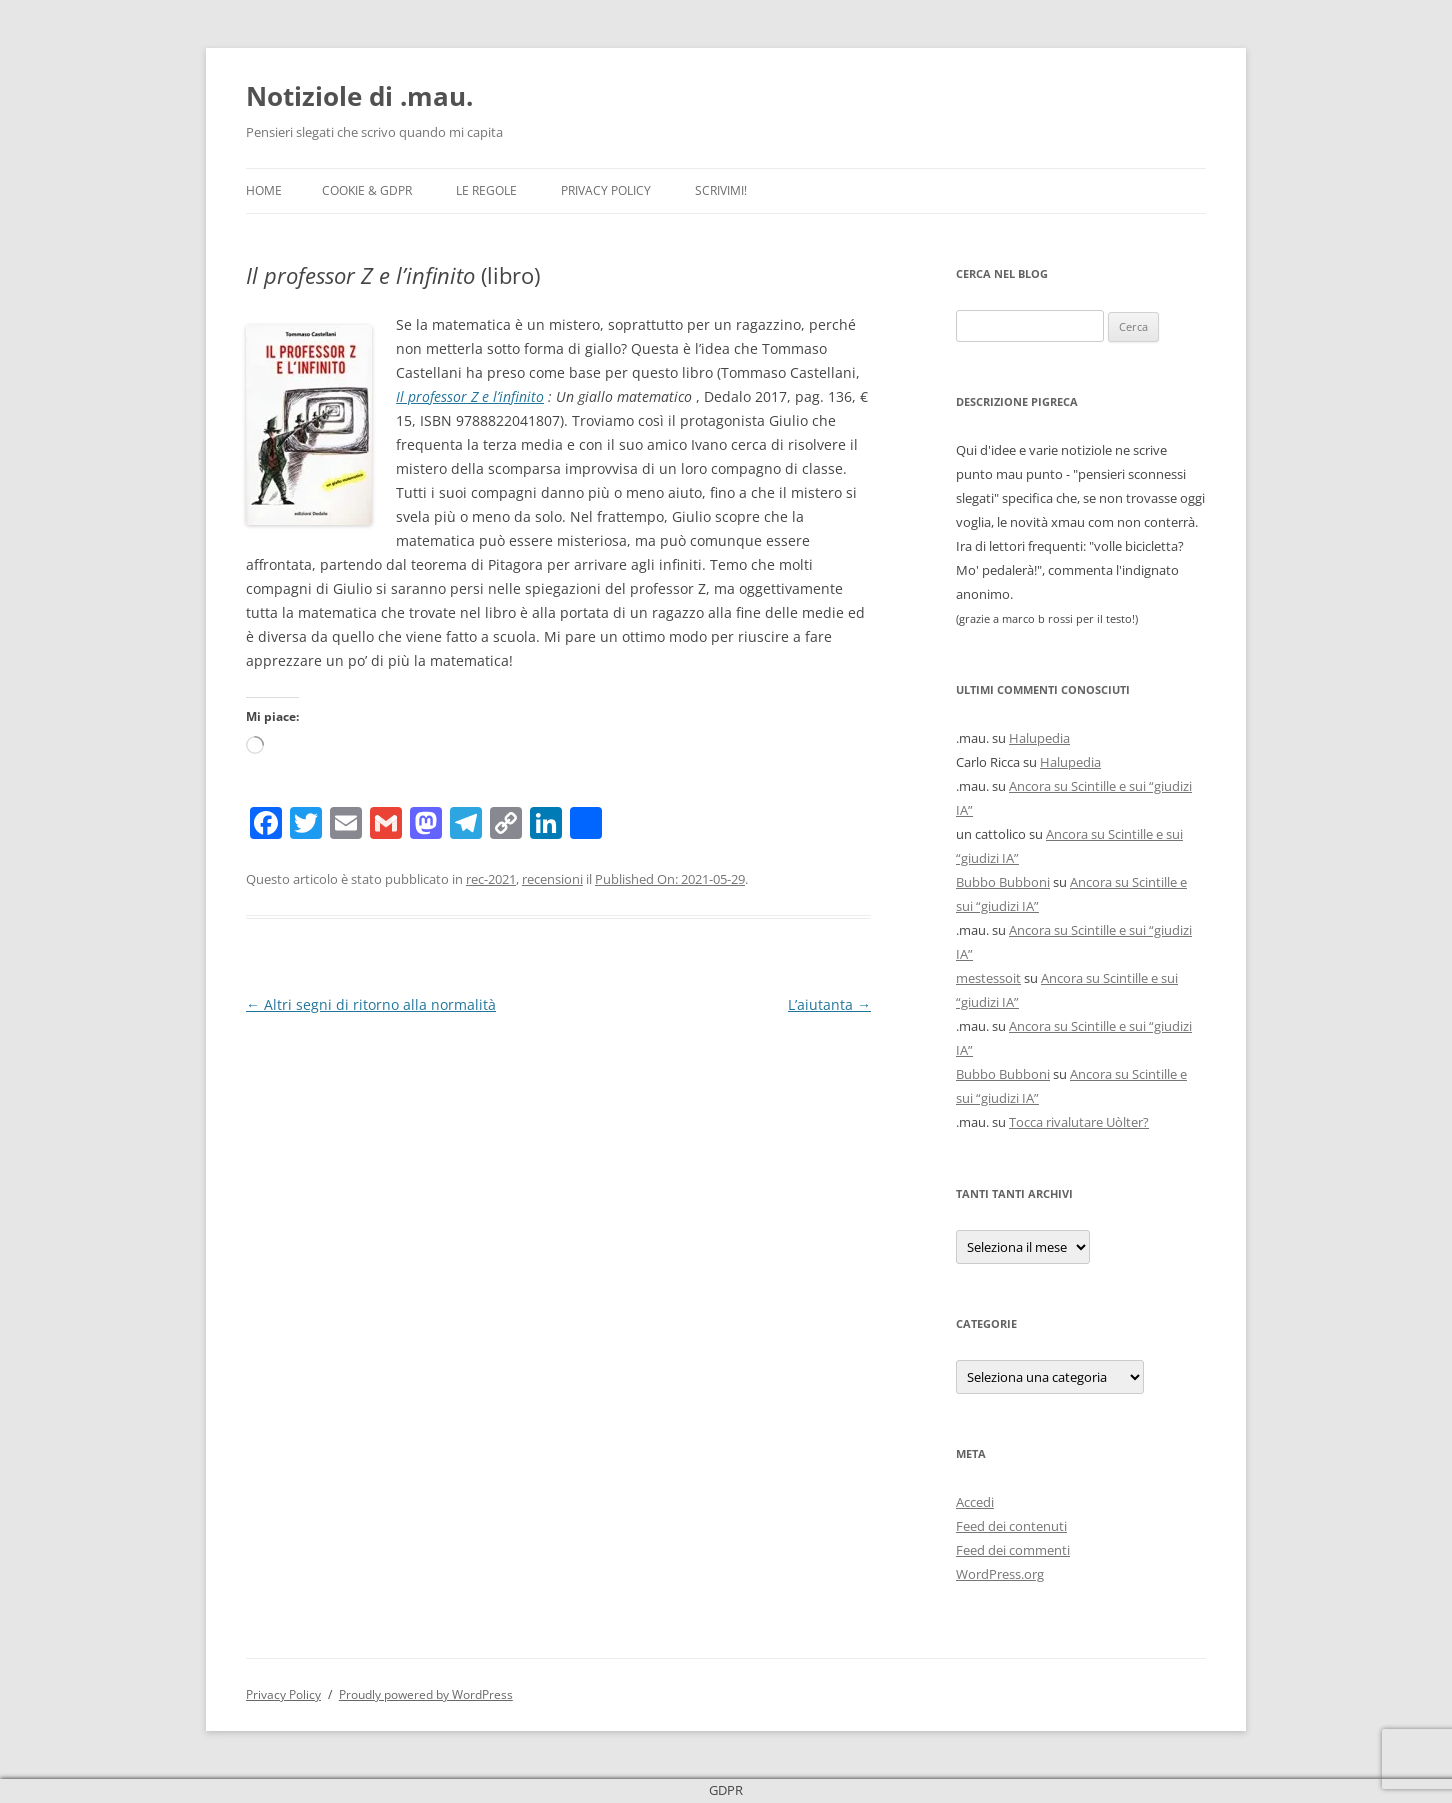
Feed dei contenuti (1011, 1526)
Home (264, 190)
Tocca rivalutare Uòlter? (1079, 1122)
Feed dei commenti (1013, 1550)
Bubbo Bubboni (1003, 882)
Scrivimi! (721, 190)
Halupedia (1039, 738)
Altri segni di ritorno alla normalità (371, 1004)
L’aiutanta (829, 1004)
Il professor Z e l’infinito (470, 396)
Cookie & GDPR (367, 190)
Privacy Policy (606, 190)
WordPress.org (1000, 1574)
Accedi (975, 1502)
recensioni (552, 879)
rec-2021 (491, 879)
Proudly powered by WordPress (426, 1694)
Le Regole (486, 190)
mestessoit (988, 978)
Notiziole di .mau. (359, 96)
